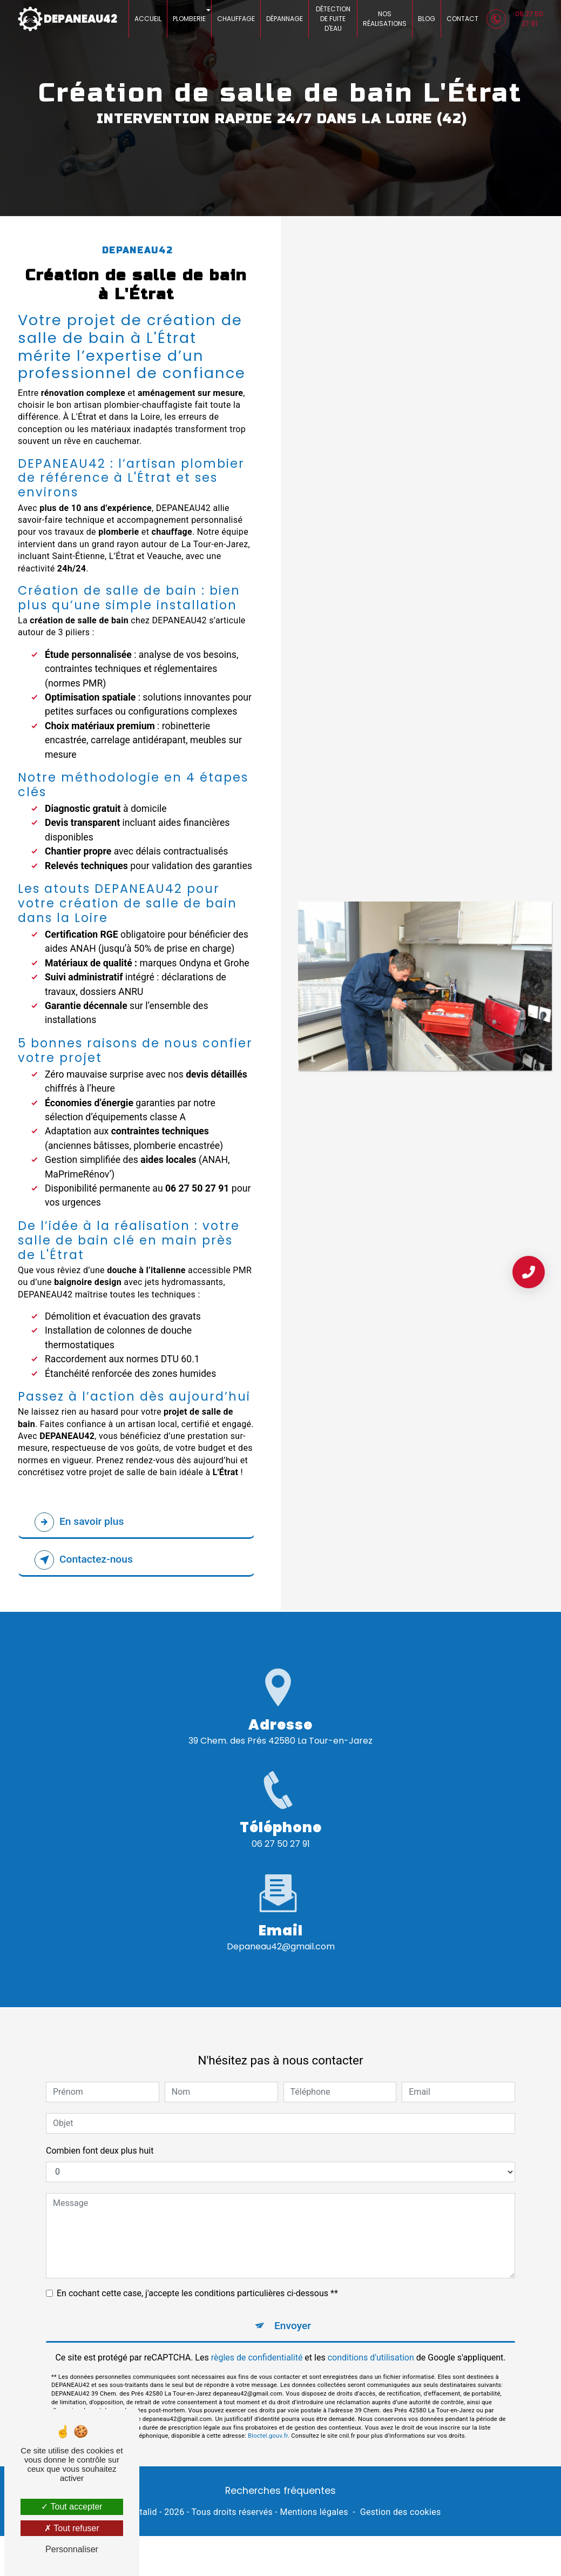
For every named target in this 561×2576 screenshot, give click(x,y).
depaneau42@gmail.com (281, 1928)
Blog (426, 18)
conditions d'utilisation (371, 2339)
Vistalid (142, 2512)
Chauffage (236, 18)
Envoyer (292, 2307)
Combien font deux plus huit (99, 2132)
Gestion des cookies (400, 2512)
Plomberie (189, 18)
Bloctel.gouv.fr (268, 2418)
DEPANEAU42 (67, 18)
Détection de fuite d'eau (333, 18)
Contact (462, 18)
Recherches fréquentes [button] (280, 2490)
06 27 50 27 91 (514, 19)
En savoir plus (79, 1522)
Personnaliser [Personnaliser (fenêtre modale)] (71, 2549)
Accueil (147, 18)
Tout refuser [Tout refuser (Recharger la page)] (71, 2528)
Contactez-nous (84, 1560)
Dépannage (284, 18)
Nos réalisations (385, 18)
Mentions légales (314, 2512)
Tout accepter (71, 2506)
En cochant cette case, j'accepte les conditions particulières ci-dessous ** (197, 2275)
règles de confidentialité (257, 2339)
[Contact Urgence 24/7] (528, 1272)
